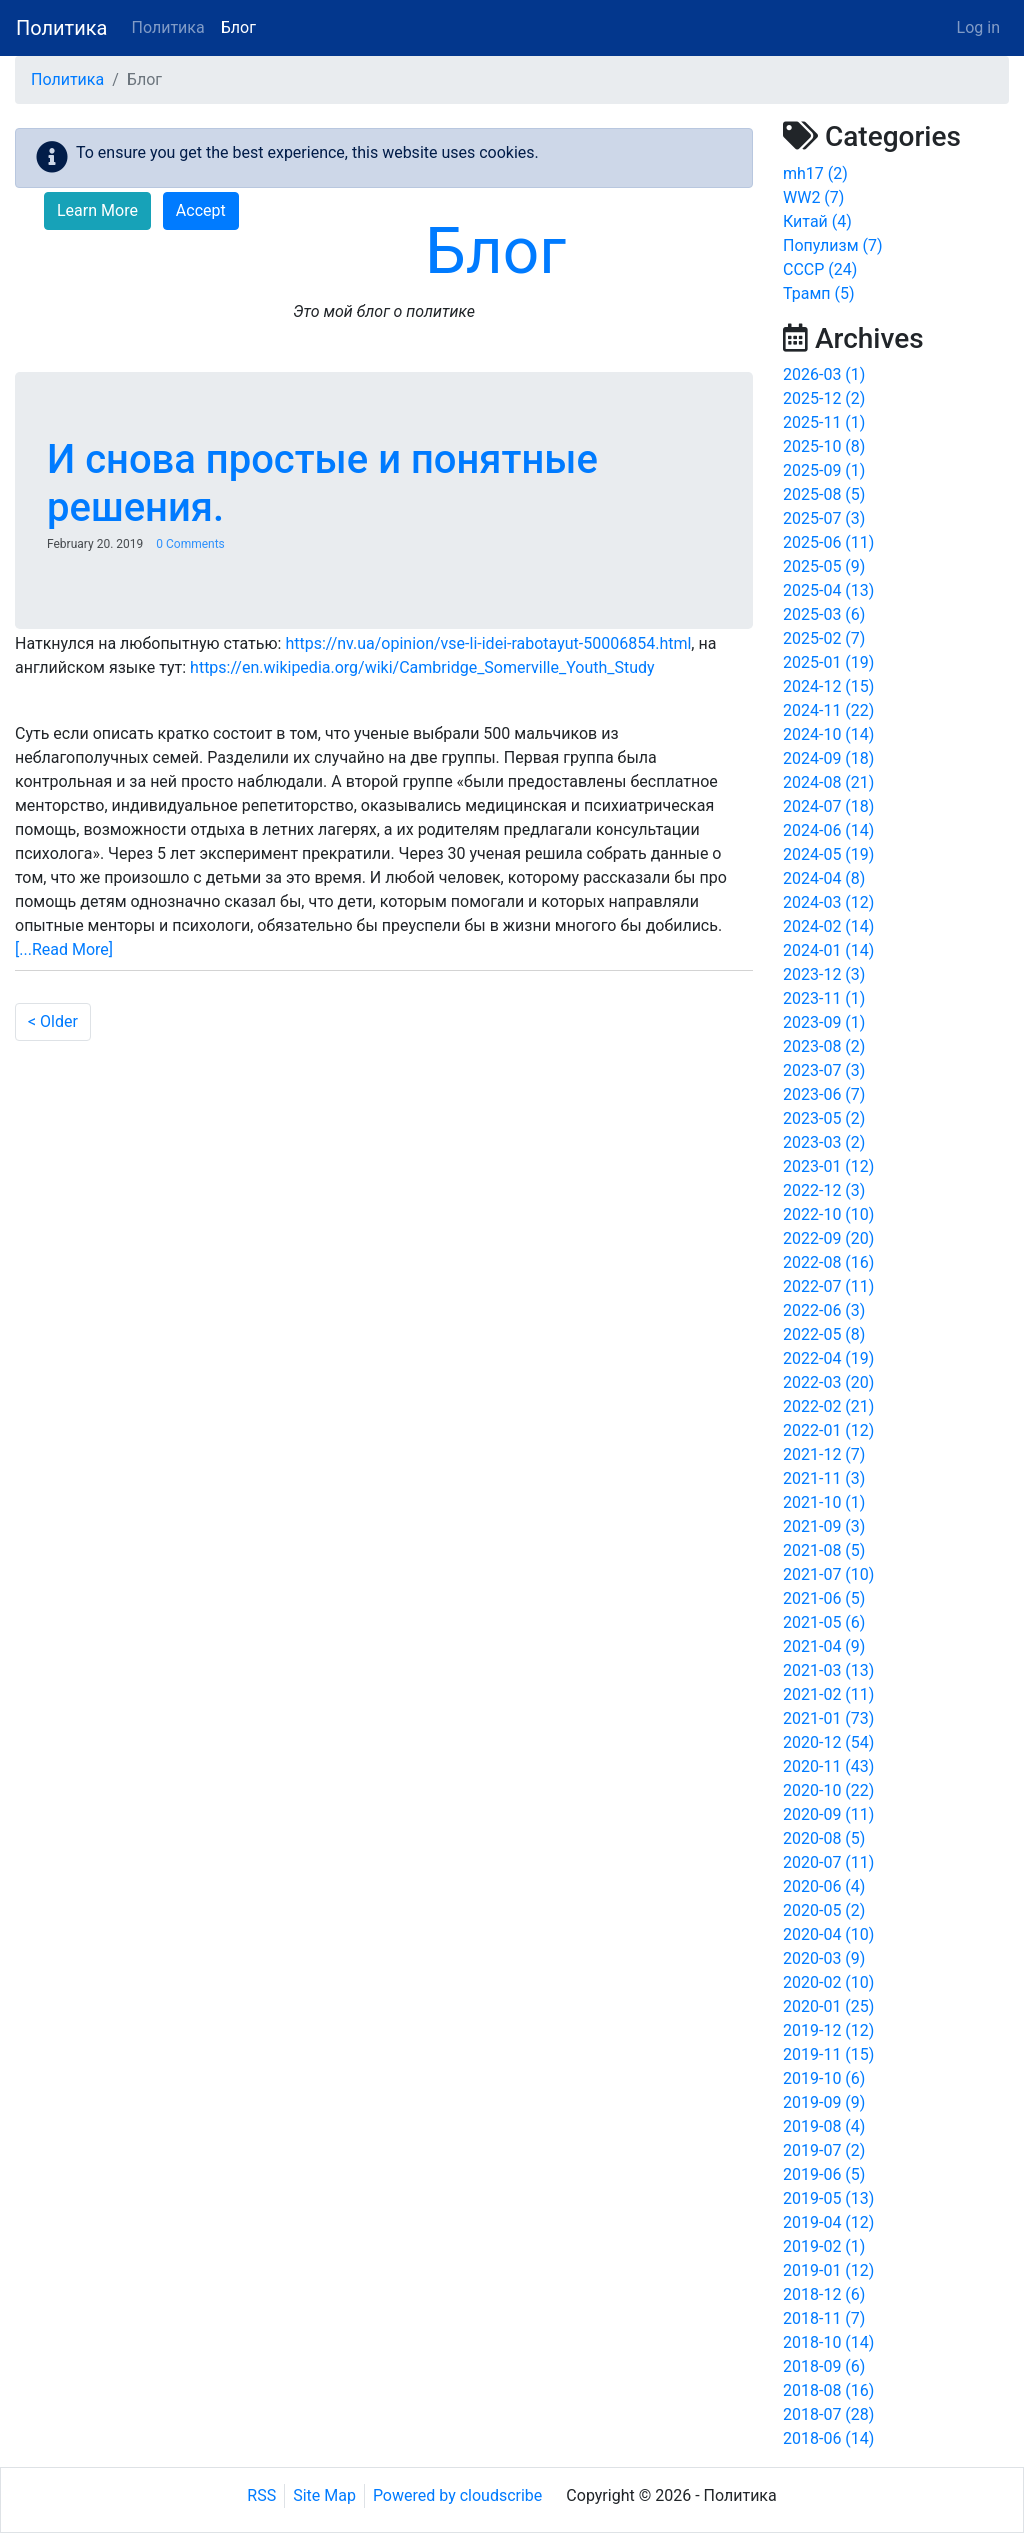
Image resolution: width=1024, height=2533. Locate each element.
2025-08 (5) (824, 494)
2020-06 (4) (824, 1886)
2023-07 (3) (824, 1070)
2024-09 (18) (828, 758)
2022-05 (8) (824, 1334)
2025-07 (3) (824, 518)
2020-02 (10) (828, 1982)
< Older (53, 1021)
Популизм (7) (833, 245)
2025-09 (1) (824, 470)
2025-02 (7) (824, 638)
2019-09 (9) (824, 2102)
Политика (61, 28)
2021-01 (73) (828, 1718)
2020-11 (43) (828, 1766)
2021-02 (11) (828, 1694)
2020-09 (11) (828, 1814)
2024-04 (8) (824, 878)
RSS (261, 2495)
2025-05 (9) (824, 566)
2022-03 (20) (828, 1382)
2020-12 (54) (828, 1742)
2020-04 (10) (828, 1934)
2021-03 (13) (828, 1670)
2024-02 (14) (828, 926)
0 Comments (190, 544)
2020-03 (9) (824, 1958)
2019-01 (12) (828, 2270)
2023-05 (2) (824, 1118)
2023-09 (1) (824, 1022)
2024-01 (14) (828, 950)
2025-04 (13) (828, 590)
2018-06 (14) (828, 2438)
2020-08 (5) (824, 1838)
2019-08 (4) (824, 2126)
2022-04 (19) (828, 1358)
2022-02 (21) (828, 1406)
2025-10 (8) (824, 446)
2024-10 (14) (828, 734)
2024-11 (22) (828, 710)
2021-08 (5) (824, 1550)
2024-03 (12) (828, 902)
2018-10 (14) (828, 2342)
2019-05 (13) (828, 2198)
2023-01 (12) (828, 1166)
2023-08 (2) (824, 1046)
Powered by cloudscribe (457, 2495)
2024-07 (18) (828, 806)
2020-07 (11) (828, 1862)
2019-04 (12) (828, 2222)
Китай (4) (817, 221)
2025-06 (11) (828, 542)
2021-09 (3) (824, 1526)
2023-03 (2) (824, 1142)
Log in (978, 27)
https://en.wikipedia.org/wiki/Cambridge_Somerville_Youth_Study (422, 667)
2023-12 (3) (824, 974)
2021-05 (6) (824, 1622)
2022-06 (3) (824, 1310)
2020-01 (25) (828, 2006)
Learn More (97, 210)
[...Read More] (64, 949)
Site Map (324, 2495)
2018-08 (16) (828, 2390)
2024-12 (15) (828, 686)
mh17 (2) (815, 173)
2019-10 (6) (824, 2078)
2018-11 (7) (824, 2318)
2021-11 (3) (824, 1478)
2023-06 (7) (824, 1094)
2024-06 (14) (828, 830)
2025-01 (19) (828, 662)
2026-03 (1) (824, 374)
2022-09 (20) (828, 1238)
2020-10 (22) (828, 1790)
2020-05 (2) (824, 1910)
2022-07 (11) (828, 1286)
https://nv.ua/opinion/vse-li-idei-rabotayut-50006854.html (488, 643)
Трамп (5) (819, 293)
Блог (238, 27)
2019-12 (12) (828, 2030)
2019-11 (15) (828, 2054)
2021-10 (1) (824, 1502)
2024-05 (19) (828, 854)
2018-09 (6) (824, 2366)
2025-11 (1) (824, 422)
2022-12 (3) (824, 1190)
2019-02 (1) (824, 2246)
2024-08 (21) (828, 782)
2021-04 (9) (824, 1646)
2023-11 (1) (824, 998)
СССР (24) (820, 269)
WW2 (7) (813, 197)
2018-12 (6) (824, 2294)
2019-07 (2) (824, 2150)
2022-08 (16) (828, 1262)
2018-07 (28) (828, 2414)
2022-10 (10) (828, 1214)
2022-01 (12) (828, 1430)
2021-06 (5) (824, 1598)
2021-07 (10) (828, 1574)
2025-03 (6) (824, 614)
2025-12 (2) (824, 398)
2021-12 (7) (824, 1454)
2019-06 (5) (824, 2174)
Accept (201, 210)
